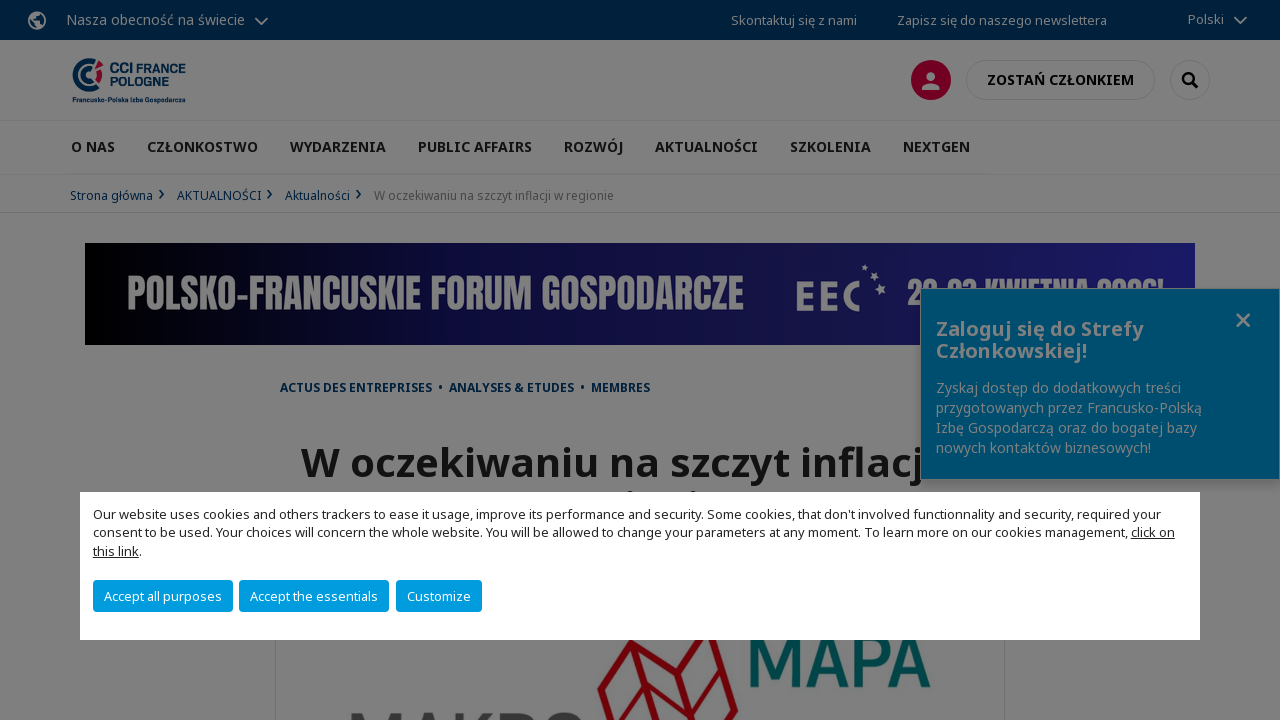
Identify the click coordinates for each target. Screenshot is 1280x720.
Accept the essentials (314, 596)
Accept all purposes (163, 596)
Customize (439, 596)
